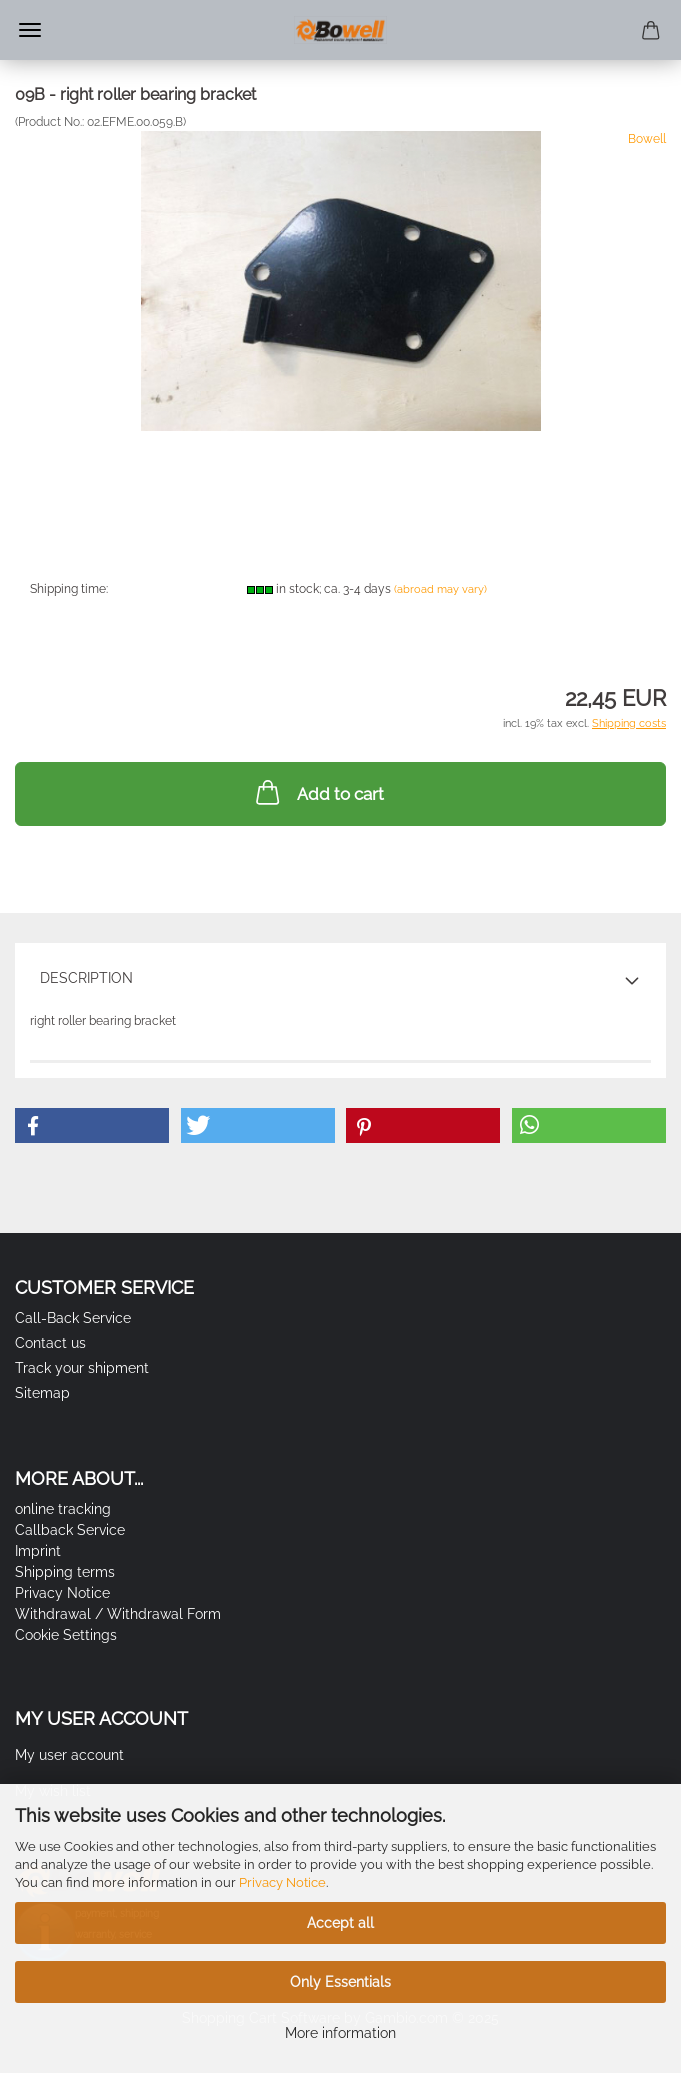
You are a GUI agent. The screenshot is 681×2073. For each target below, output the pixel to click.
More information (340, 2033)
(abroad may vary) (440, 589)
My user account (69, 1755)
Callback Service (70, 1530)
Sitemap (42, 1393)
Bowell (647, 139)
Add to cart (318, 792)
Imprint (38, 1551)
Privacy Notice (282, 1882)
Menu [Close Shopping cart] (30, 30)
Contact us (50, 1343)
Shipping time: (69, 589)
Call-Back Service (73, 1318)
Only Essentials (340, 1982)
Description (86, 978)
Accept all (340, 1923)
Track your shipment (82, 1368)
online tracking (63, 1509)
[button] (92, 1125)
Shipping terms (65, 1572)
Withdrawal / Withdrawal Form (118, 1614)
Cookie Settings (66, 1635)
